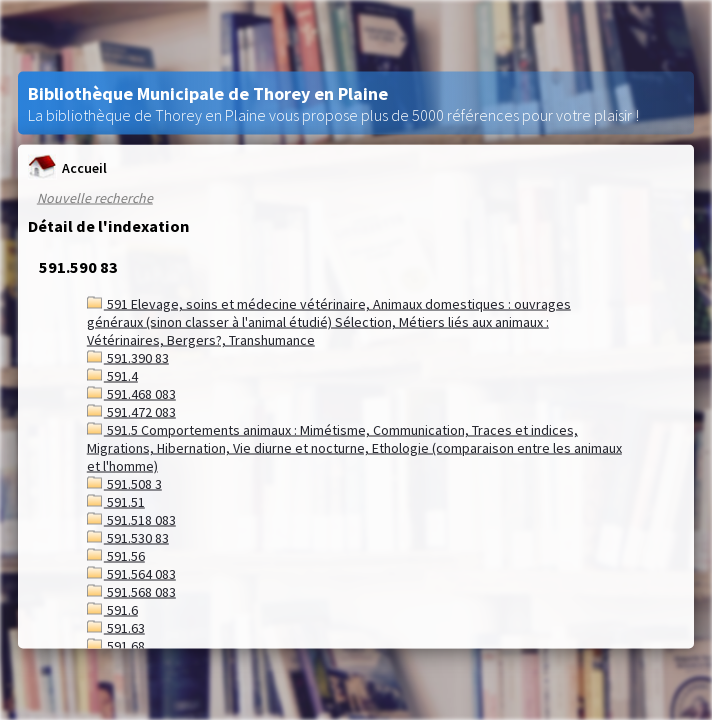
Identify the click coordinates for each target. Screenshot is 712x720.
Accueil (67, 167)
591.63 (116, 628)
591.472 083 (131, 412)
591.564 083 (131, 574)
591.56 (116, 556)
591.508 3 (124, 484)
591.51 (116, 502)
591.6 (112, 610)
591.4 (112, 376)
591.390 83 (128, 358)
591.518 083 (131, 520)
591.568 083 (131, 592)
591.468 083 (131, 394)
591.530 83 (128, 538)
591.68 (116, 646)
